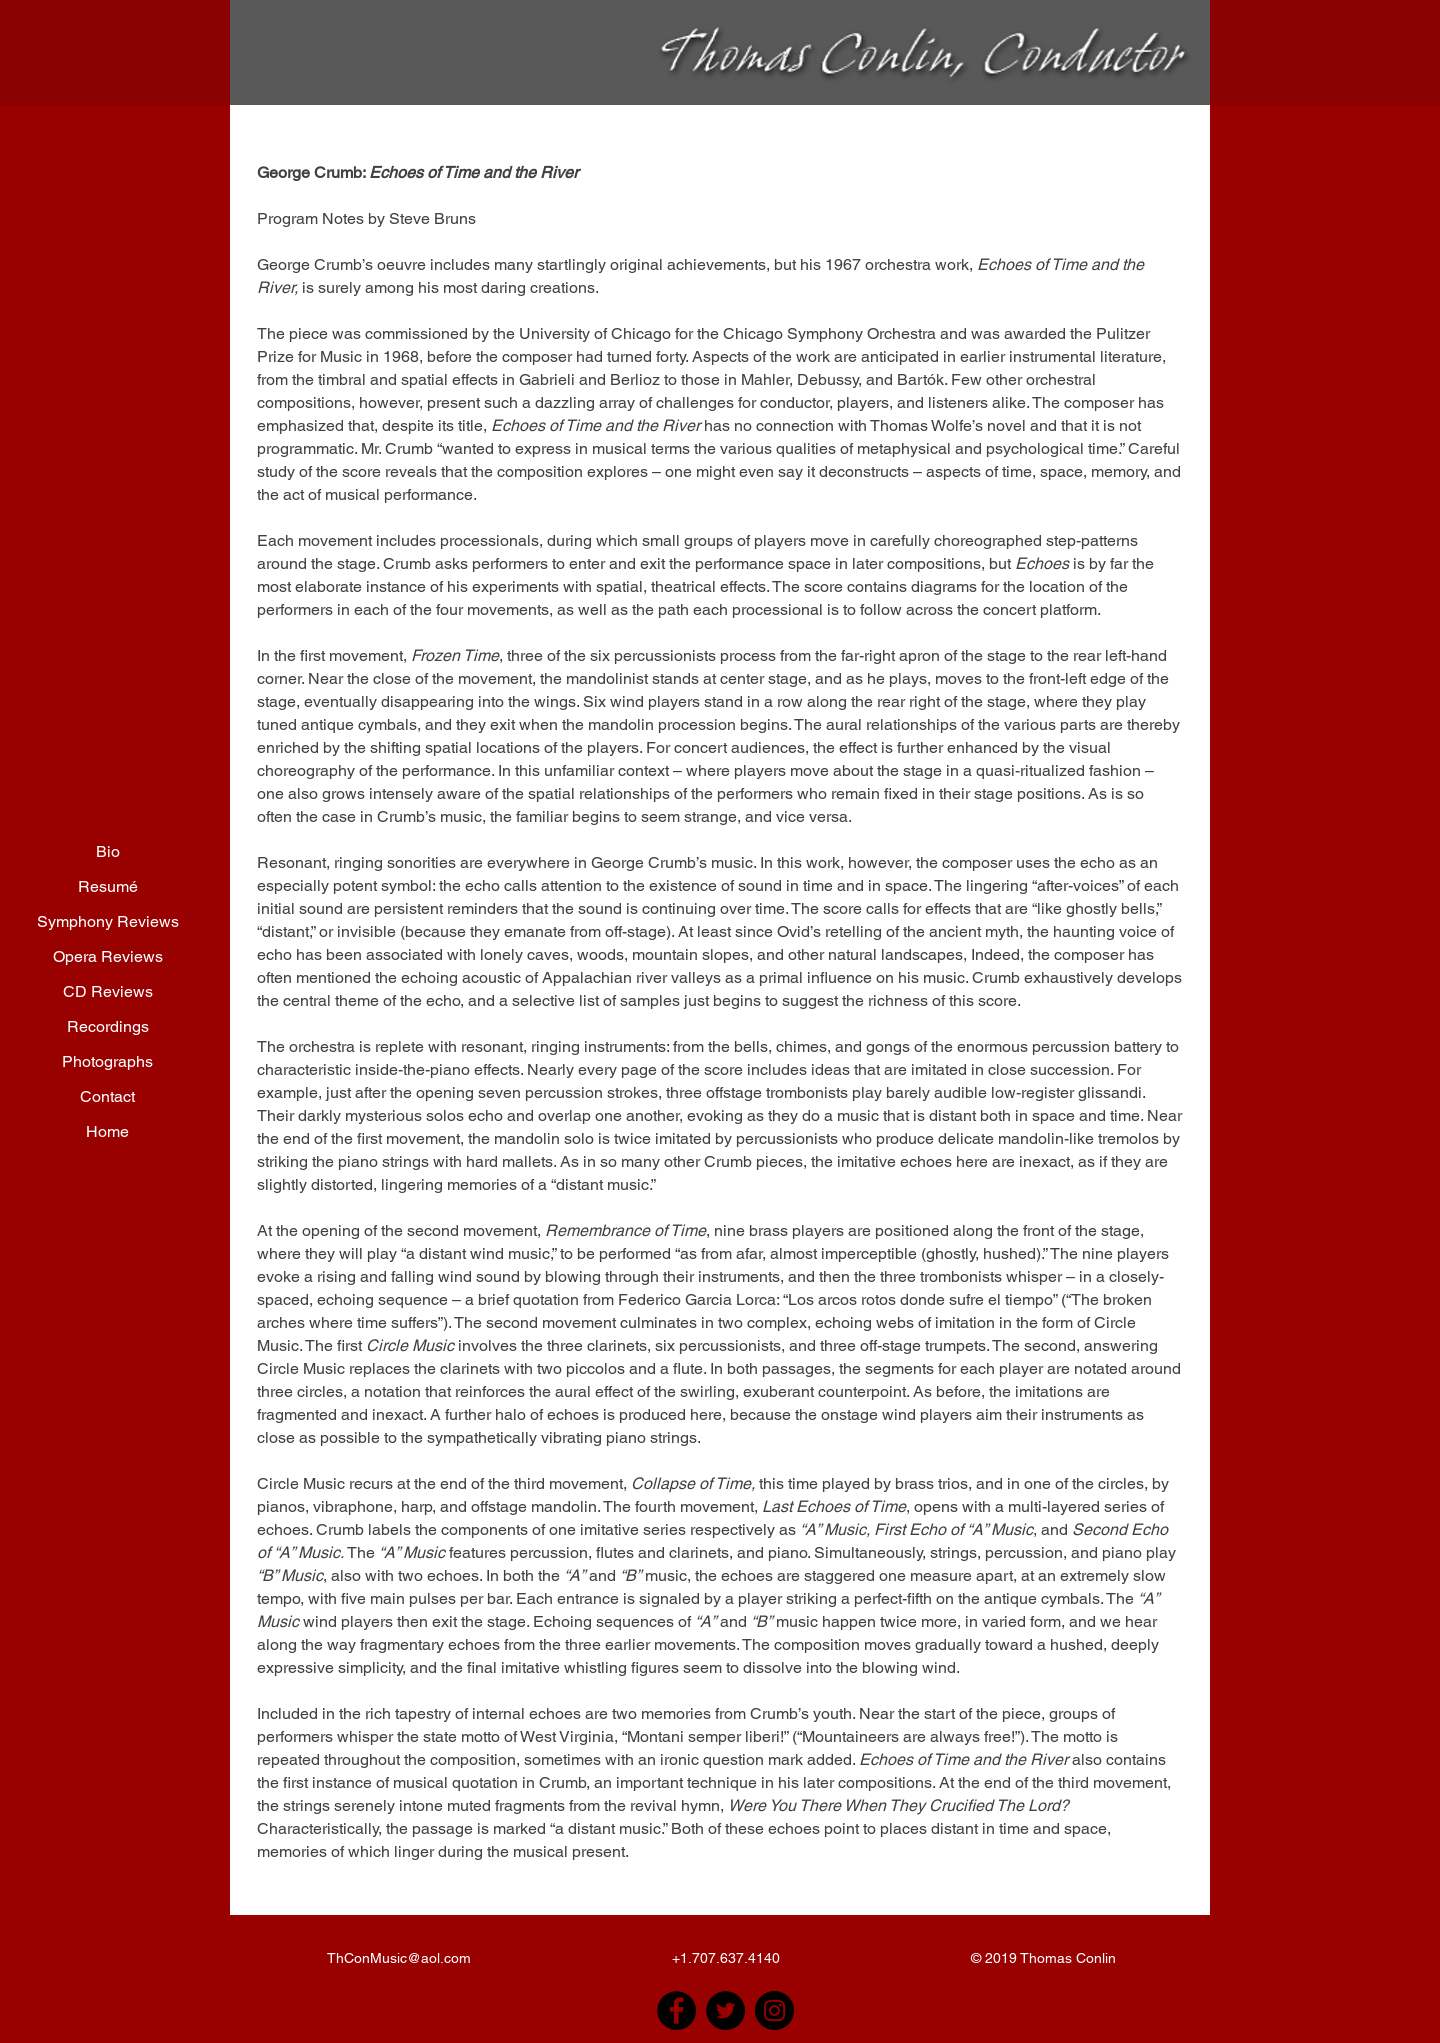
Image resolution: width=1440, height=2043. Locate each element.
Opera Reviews (108, 956)
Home (107, 1131)
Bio (108, 851)
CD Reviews (108, 991)
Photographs (107, 1061)
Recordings (108, 1026)
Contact (107, 1096)
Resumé (108, 886)
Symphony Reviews (108, 921)
